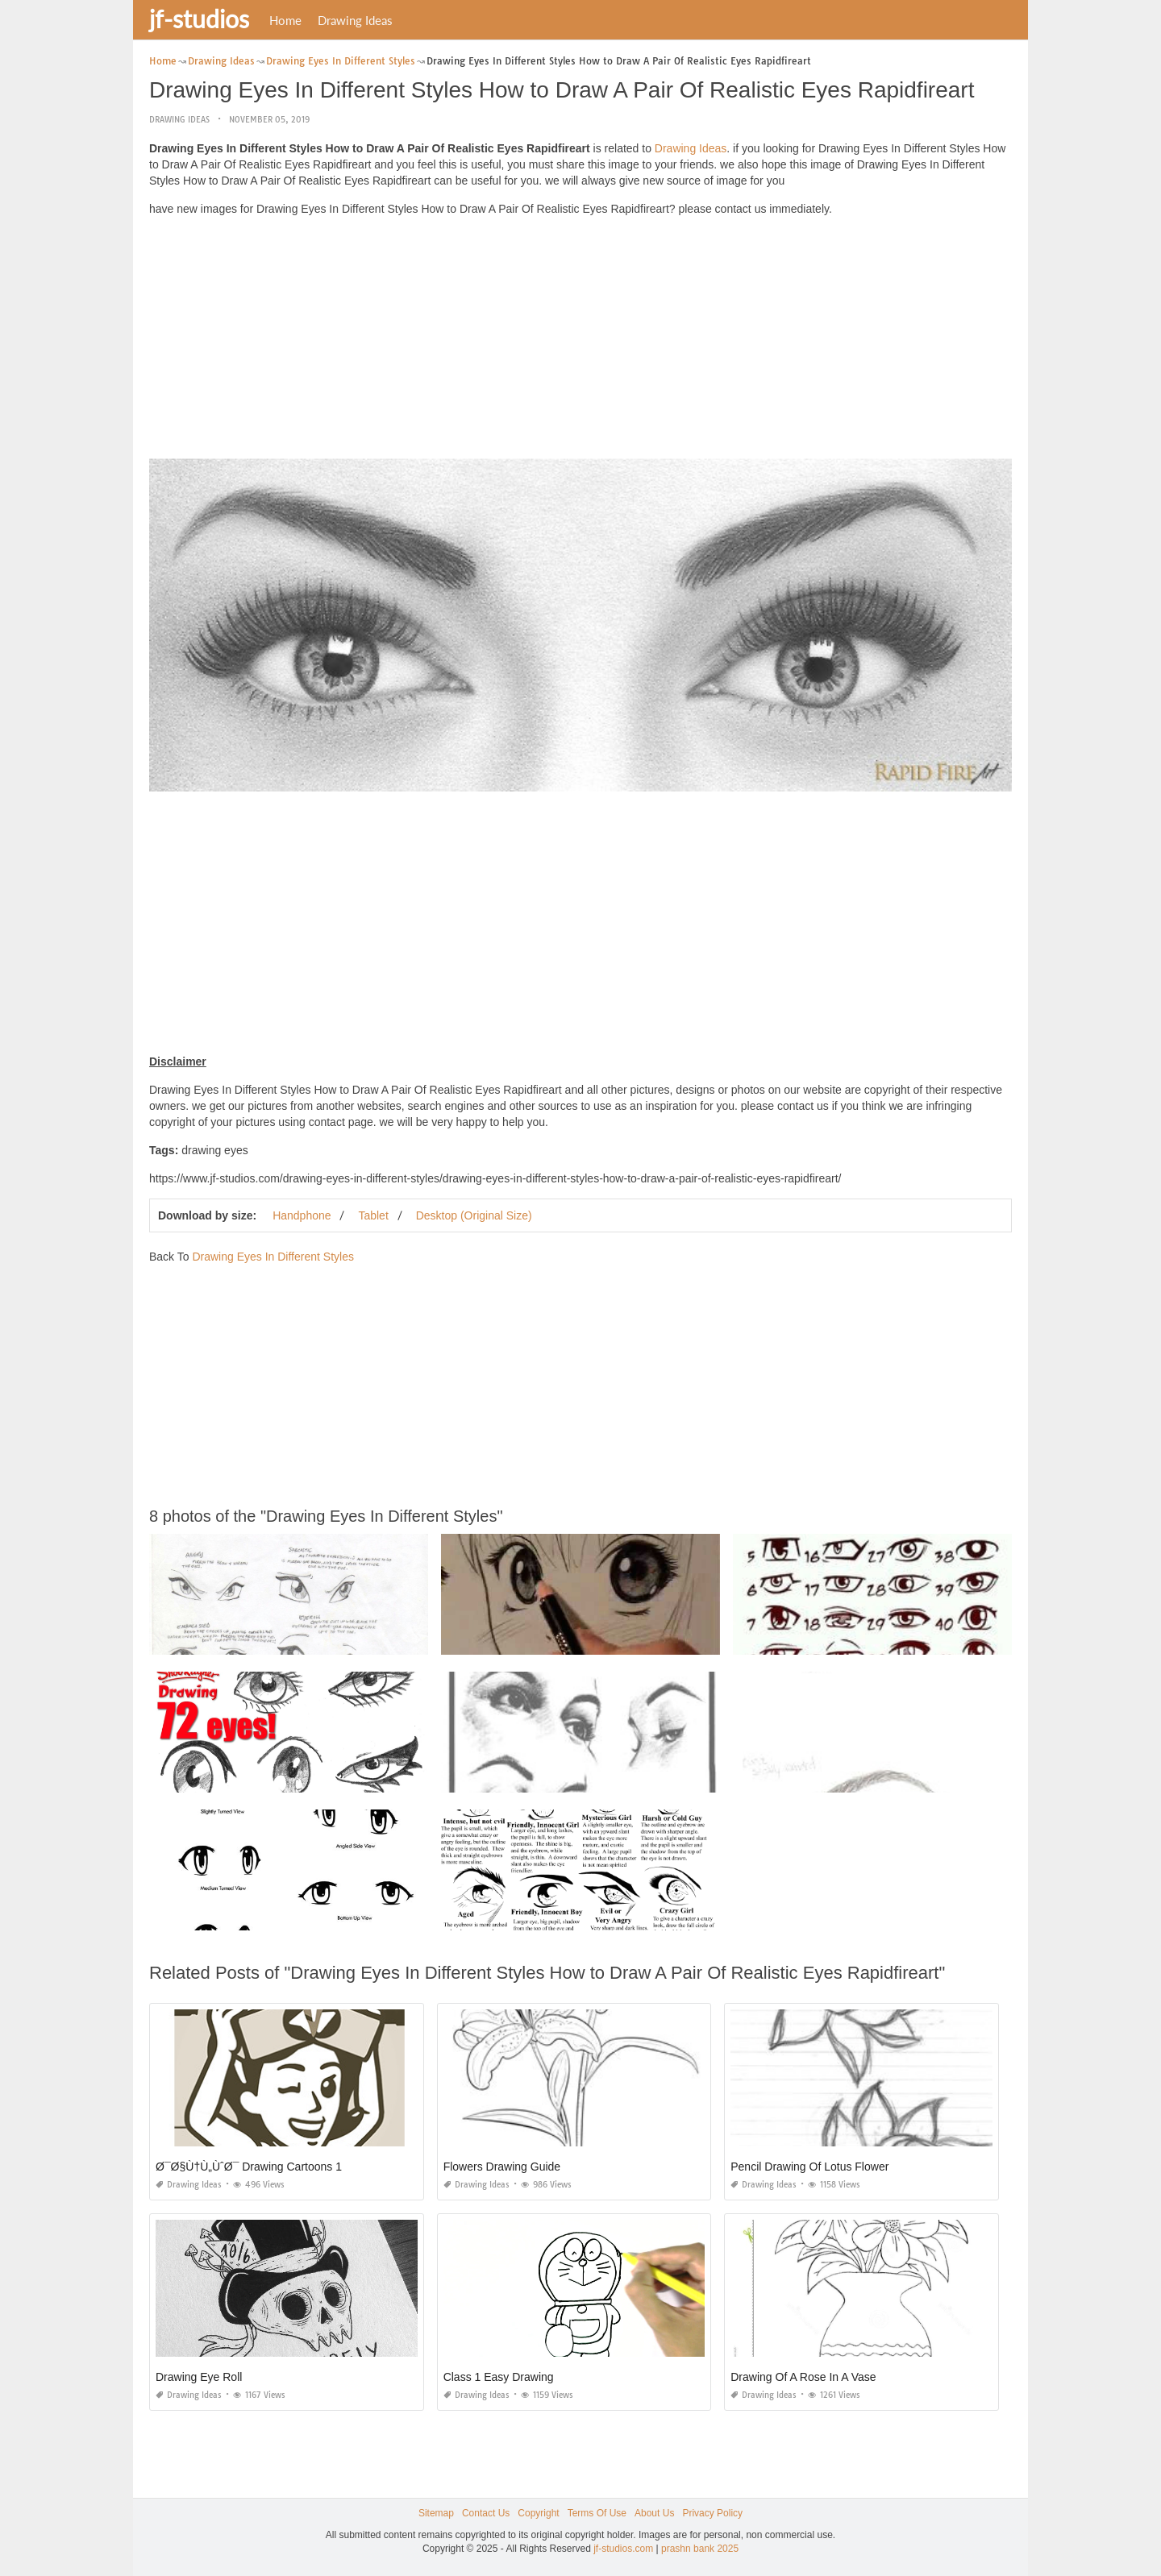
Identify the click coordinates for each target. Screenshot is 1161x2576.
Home (285, 20)
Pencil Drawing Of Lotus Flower (809, 2166)
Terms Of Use (597, 2513)
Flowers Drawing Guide (502, 2166)
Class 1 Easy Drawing (498, 2376)
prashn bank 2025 (700, 2548)
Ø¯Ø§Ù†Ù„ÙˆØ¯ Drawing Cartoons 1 (249, 2166)
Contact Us (486, 2513)
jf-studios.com (623, 2548)
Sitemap (436, 2513)
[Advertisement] (580, 342)
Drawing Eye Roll (199, 2376)
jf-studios (199, 18)
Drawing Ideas (355, 20)
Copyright (538, 2513)
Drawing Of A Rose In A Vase (803, 2376)
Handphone (302, 1215)
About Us (654, 2513)
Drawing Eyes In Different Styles (273, 1256)
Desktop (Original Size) (474, 1215)
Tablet (373, 1215)
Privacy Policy (712, 2513)
